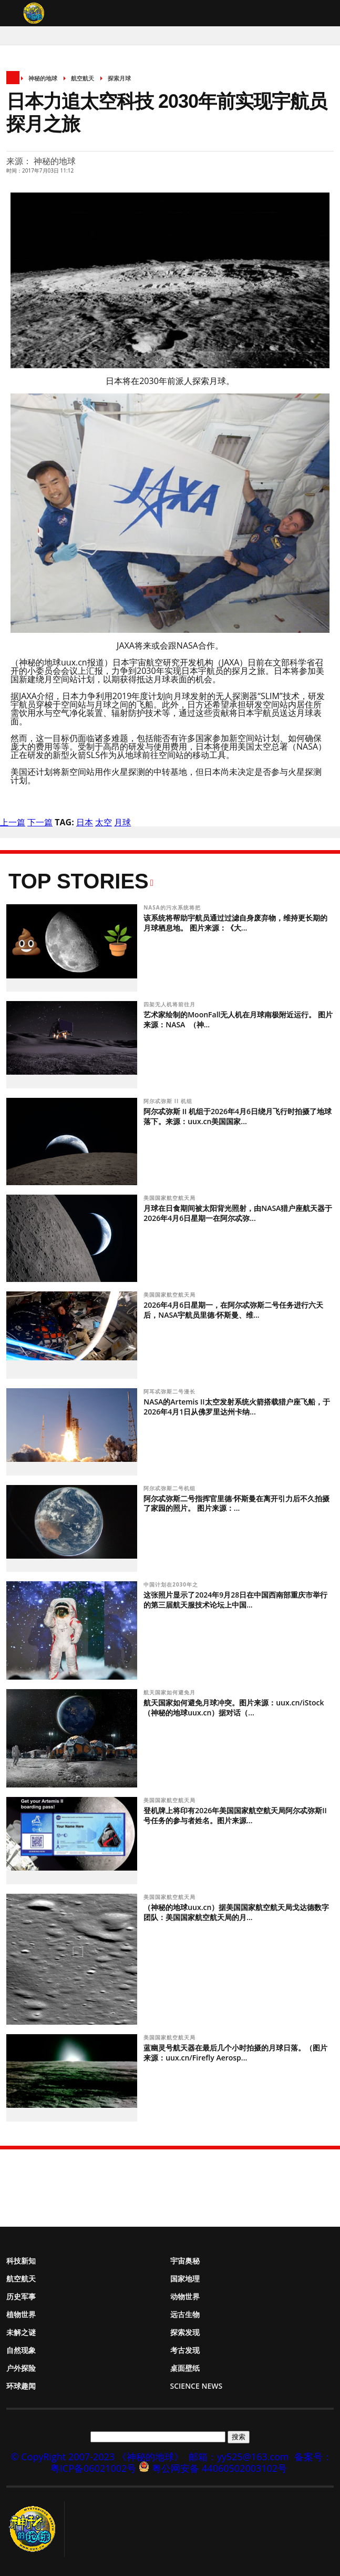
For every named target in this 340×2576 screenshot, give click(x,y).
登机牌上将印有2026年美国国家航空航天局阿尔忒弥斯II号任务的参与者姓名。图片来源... (235, 1815)
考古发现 (185, 2350)
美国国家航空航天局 (170, 1197)
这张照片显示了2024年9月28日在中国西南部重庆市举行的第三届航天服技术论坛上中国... (235, 1600)
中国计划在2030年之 (171, 1584)
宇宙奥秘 (185, 2261)
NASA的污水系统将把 (172, 907)
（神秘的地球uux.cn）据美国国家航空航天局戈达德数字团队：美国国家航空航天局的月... (236, 1912)
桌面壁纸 (185, 2368)
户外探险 (21, 2368)
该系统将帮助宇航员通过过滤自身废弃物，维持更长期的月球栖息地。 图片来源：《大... (235, 923)
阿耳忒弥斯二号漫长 (170, 1391)
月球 (122, 822)
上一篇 (12, 822)
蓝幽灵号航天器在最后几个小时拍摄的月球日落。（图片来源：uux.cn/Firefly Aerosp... (235, 2053)
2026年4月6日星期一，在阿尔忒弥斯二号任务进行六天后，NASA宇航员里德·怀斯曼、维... (233, 1310)
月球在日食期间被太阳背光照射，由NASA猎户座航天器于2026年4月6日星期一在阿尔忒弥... (237, 1213)
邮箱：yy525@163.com (239, 2456)
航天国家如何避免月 (170, 1692)
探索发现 (185, 2332)
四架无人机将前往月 (170, 1004)
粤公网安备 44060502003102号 (219, 2468)
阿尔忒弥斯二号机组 (170, 1488)
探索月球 (119, 78)
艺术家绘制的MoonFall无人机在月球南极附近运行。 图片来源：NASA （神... (238, 1019)
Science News (196, 2386)
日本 (84, 822)
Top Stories (78, 881)
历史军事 (21, 2296)
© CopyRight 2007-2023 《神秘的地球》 (97, 2456)
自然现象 (21, 2350)
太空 (103, 822)
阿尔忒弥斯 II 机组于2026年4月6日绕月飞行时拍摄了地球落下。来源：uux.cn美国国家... (237, 1116)
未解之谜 (21, 2332)
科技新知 (21, 2261)
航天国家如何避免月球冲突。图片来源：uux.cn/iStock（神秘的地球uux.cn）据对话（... (233, 1708)
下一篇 (40, 822)
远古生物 (185, 2314)
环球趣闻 (21, 2386)
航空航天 (82, 78)
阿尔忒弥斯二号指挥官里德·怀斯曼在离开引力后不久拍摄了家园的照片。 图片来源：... (236, 1503)
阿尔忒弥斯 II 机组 (168, 1101)
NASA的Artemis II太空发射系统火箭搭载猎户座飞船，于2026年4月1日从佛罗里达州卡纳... (236, 1407)
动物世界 (185, 2296)
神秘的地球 (42, 78)
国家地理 (185, 2279)
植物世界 (21, 2314)
